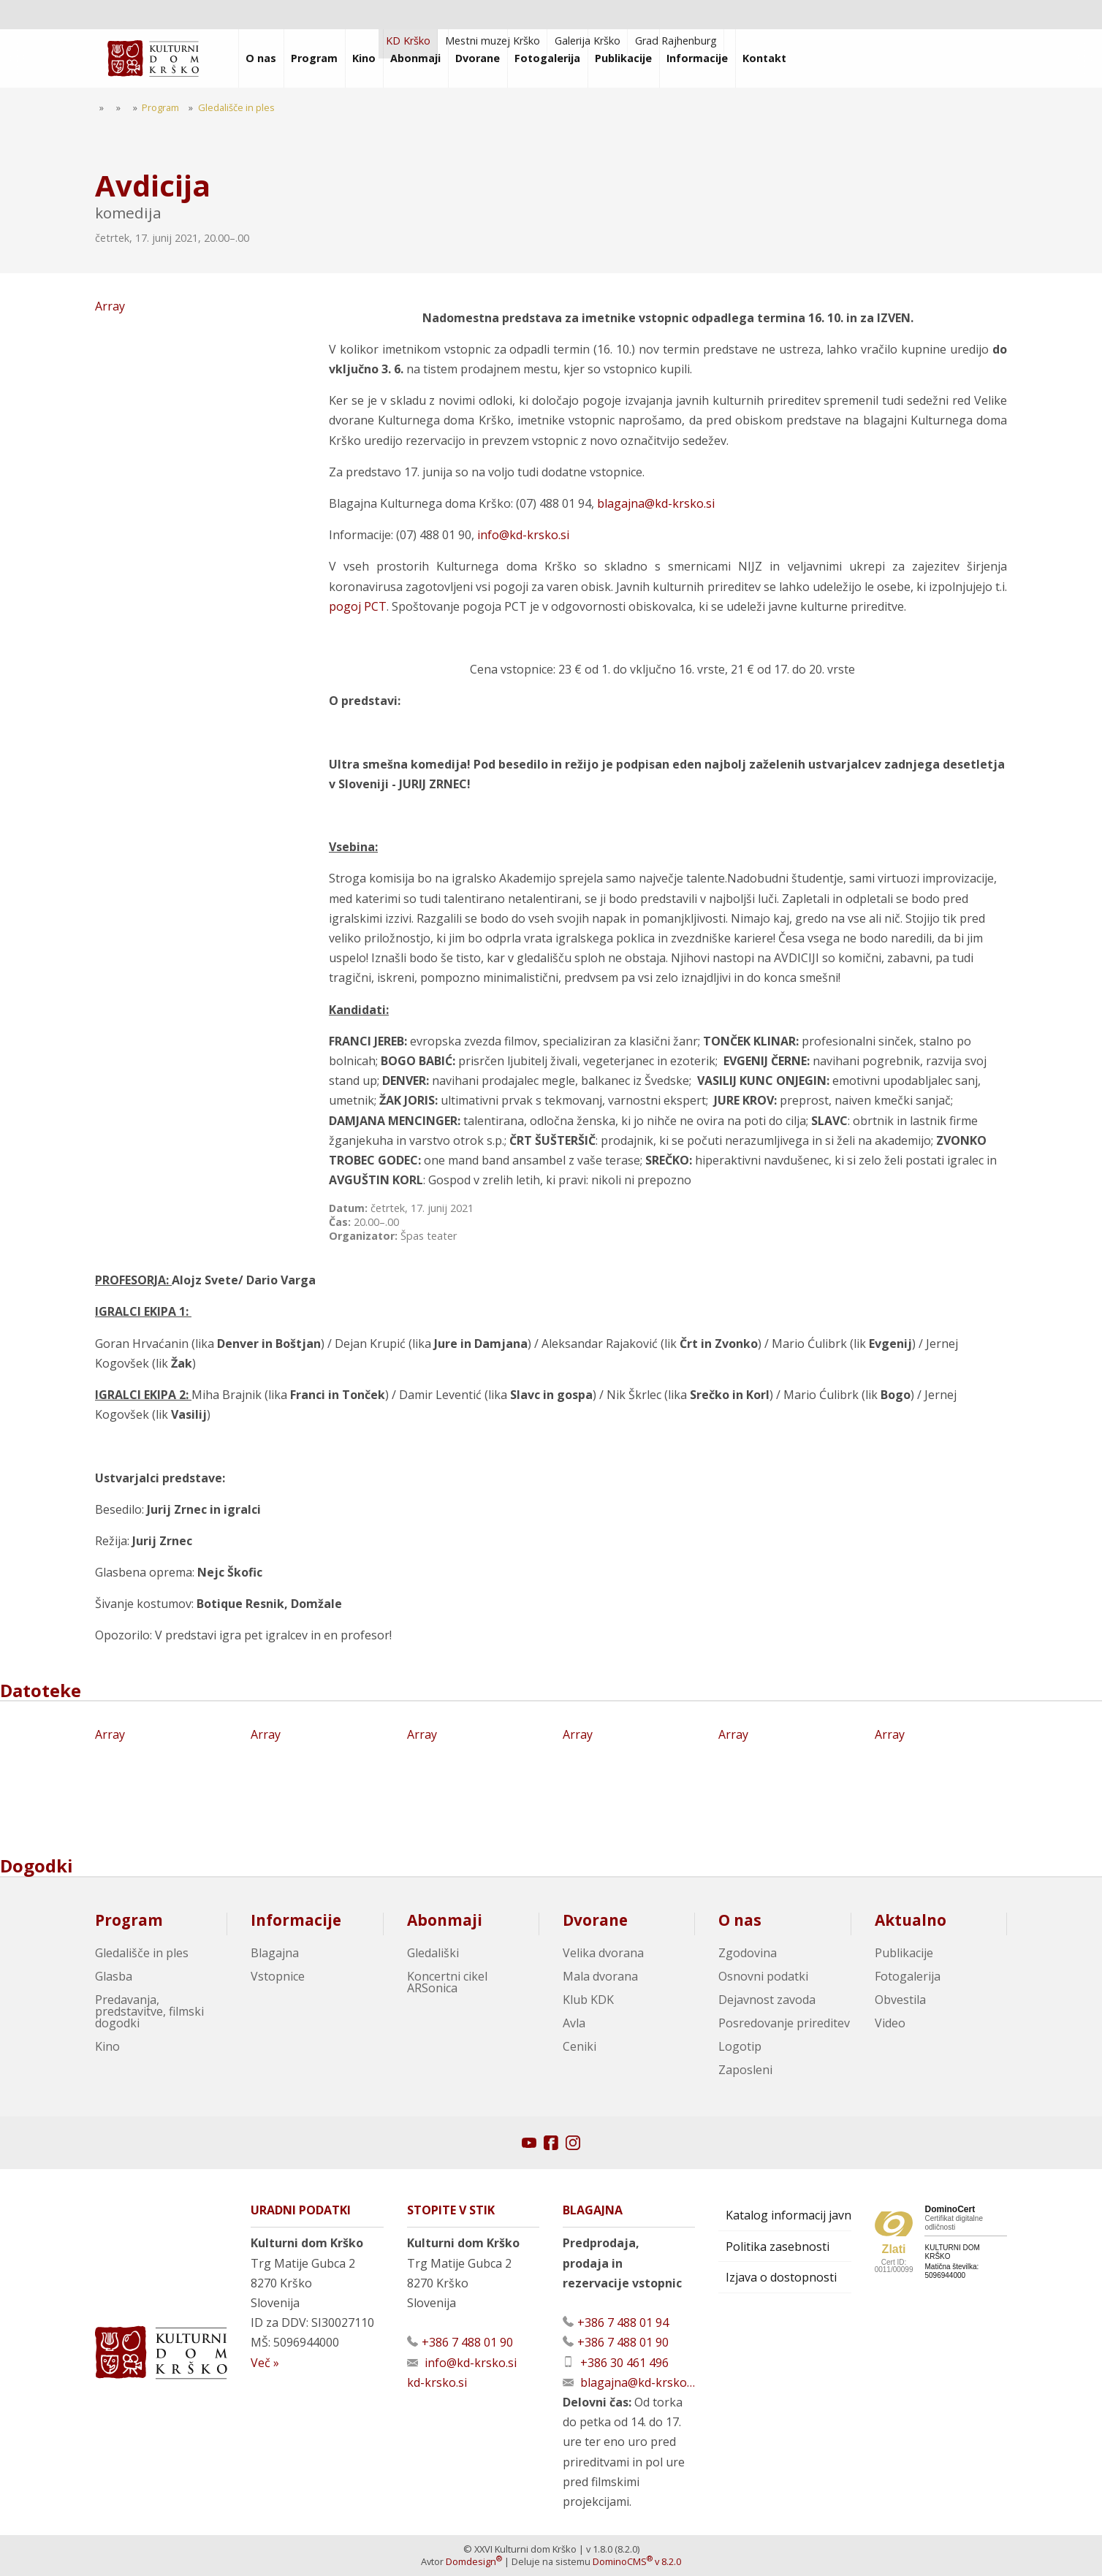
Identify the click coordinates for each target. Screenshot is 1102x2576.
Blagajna (275, 1953)
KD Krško (408, 40)
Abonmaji (444, 1920)
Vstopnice (278, 1976)
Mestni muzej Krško (492, 40)
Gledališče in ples (142, 1953)
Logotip (739, 2046)
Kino (107, 2046)
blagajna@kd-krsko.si (656, 503)
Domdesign (474, 2561)
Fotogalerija (907, 1976)
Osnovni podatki (763, 1976)
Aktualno (910, 1920)
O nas (739, 1920)
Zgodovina (747, 1953)
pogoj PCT (358, 606)
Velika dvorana (603, 1953)
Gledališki (433, 1953)
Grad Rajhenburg (676, 40)
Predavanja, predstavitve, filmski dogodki (149, 2011)
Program (129, 1920)
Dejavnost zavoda (767, 2000)
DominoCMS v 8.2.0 (637, 2561)
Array (206, 417)
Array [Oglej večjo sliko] (161, 1779)
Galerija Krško (587, 40)
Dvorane (595, 1920)
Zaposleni (745, 2070)
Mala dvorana (600, 1976)
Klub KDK (588, 2000)
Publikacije (904, 1953)
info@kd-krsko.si (523, 535)
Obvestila (900, 2000)
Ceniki (579, 2046)
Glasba (113, 1976)
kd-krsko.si (437, 2382)
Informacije (296, 1920)
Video (890, 2023)
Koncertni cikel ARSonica (447, 1982)
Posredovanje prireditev (784, 2023)
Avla (574, 2023)
